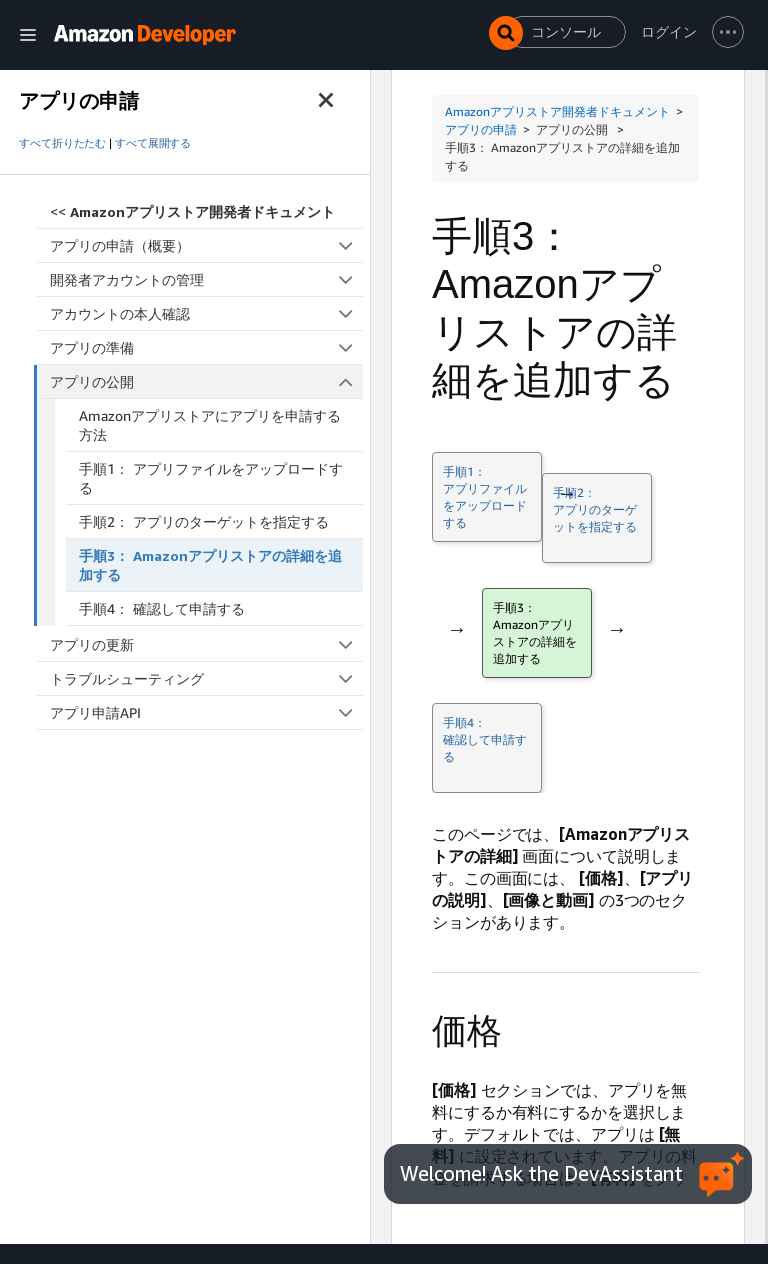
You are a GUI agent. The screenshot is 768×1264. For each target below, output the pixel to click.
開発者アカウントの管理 (206, 279)
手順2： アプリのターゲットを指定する (204, 521)
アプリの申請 (481, 129)
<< (192, 211)
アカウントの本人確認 (206, 313)
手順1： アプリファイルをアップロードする (211, 478)
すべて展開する (153, 143)
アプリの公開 (207, 381)
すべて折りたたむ (62, 143)
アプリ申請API (206, 712)
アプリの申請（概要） (206, 245)
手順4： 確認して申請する (162, 608)
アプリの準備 (206, 347)
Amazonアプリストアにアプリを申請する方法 (210, 425)
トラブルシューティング (206, 678)
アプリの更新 (206, 644)
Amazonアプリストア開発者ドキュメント (557, 111)
